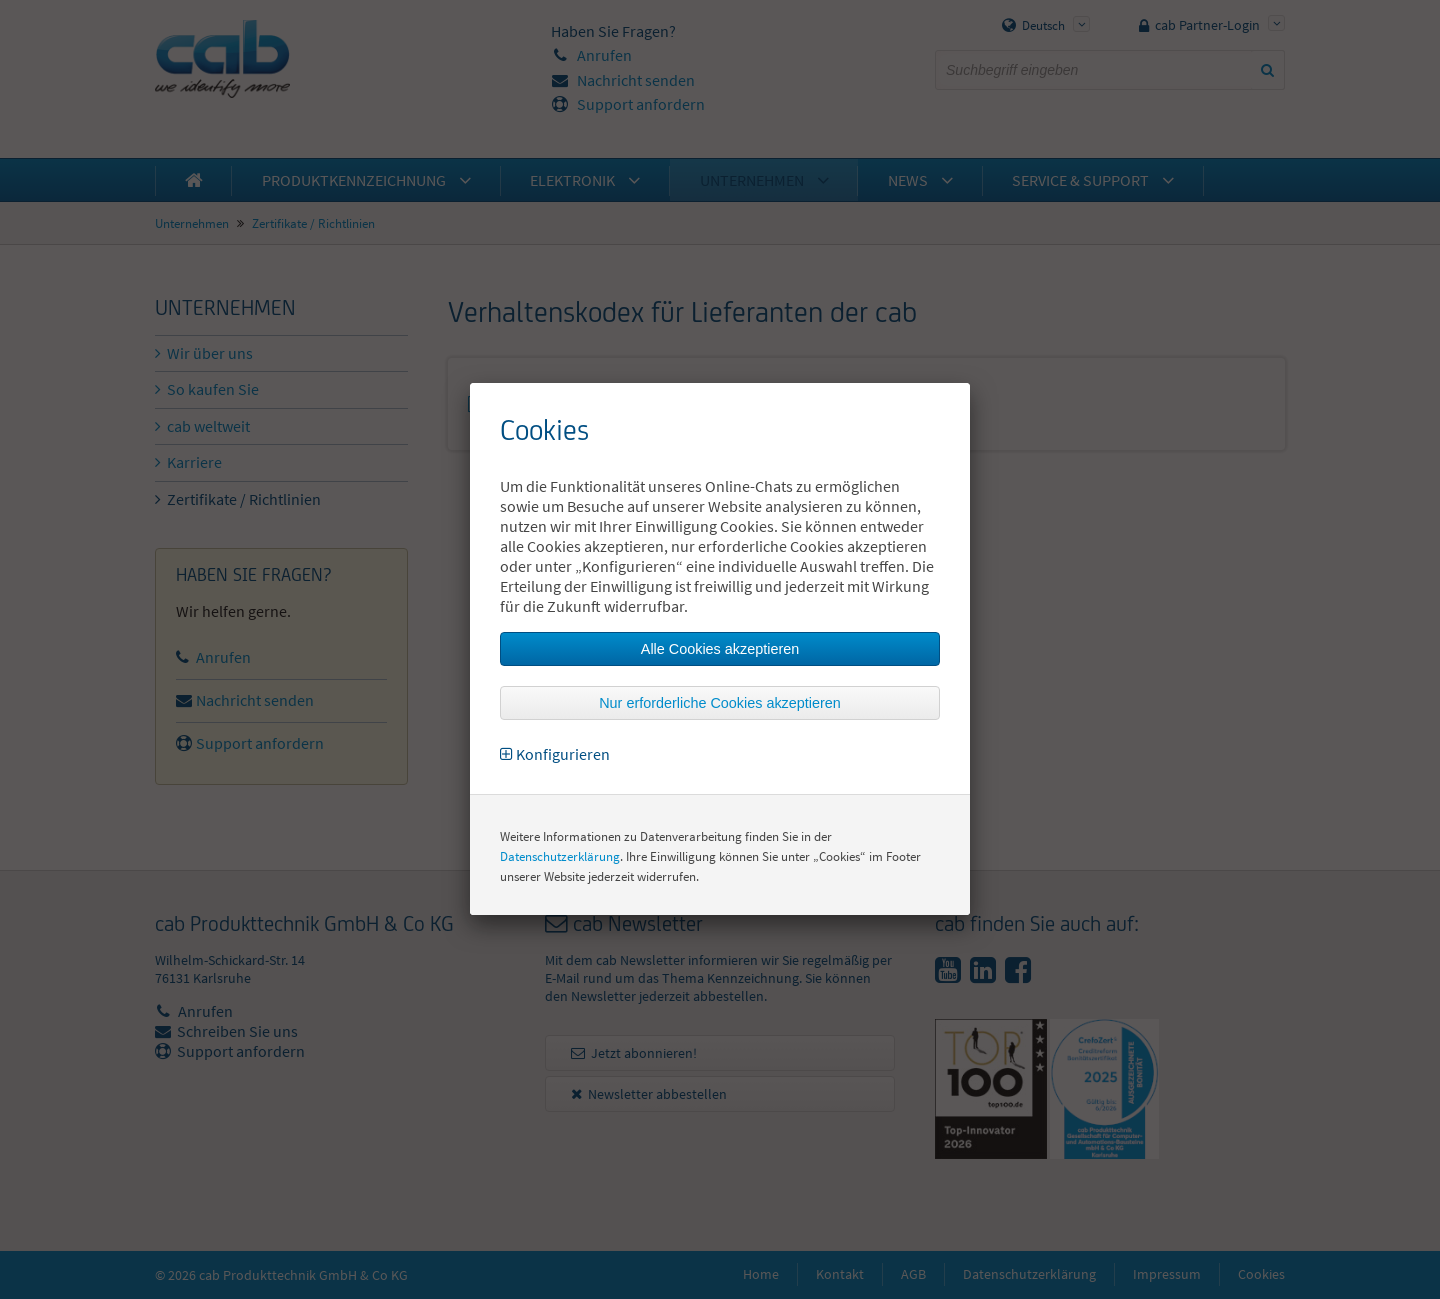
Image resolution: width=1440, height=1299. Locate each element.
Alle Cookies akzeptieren (720, 649)
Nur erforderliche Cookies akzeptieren (720, 703)
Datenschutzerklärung (560, 856)
